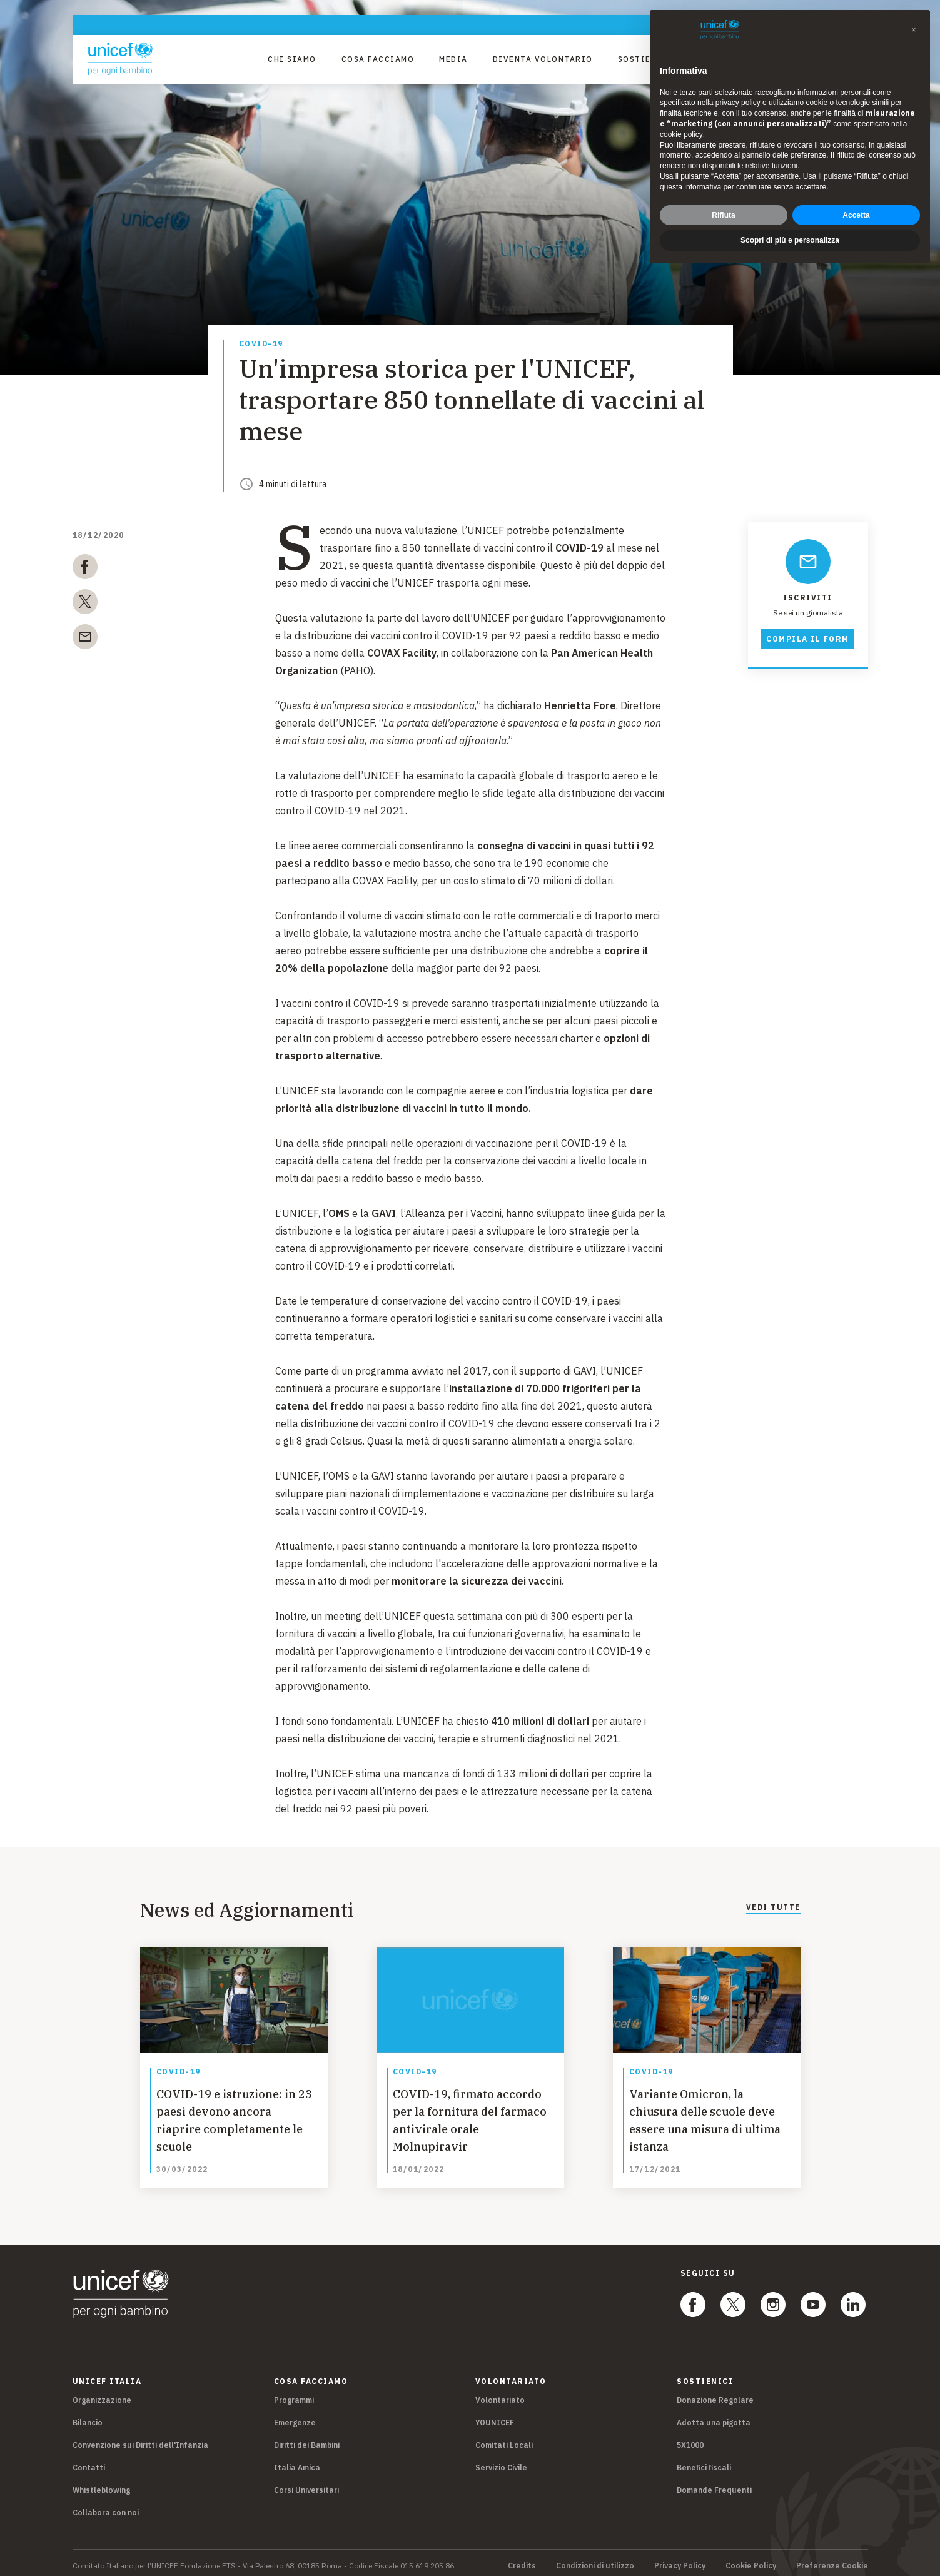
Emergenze (295, 2416)
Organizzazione (102, 2393)
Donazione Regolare (715, 2393)
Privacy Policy (679, 2559)
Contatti (89, 2461)
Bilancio (88, 2416)
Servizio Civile (501, 2461)
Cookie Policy (750, 2559)
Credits (522, 2559)
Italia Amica (297, 2461)
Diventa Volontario (543, 59)
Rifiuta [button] (723, 215)
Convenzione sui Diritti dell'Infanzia (140, 2438)
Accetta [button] (855, 215)
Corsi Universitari (306, 2483)
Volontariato (500, 2393)
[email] (85, 639)
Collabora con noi (106, 2506)
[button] (914, 30)
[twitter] (85, 604)
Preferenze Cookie (832, 2559)
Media (453, 59)
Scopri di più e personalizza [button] (789, 240)
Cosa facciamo (378, 59)
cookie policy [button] (681, 134)
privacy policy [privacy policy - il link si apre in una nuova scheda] (738, 102)
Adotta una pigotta (713, 2416)
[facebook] (85, 569)
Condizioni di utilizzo (595, 2559)
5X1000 (690, 2438)
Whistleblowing (101, 2483)
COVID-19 (261, 344)
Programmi (294, 2393)
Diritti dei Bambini (307, 2438)
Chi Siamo (292, 59)
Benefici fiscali (704, 2461)
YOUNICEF (494, 2416)
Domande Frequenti (714, 2483)
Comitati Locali (504, 2438)
